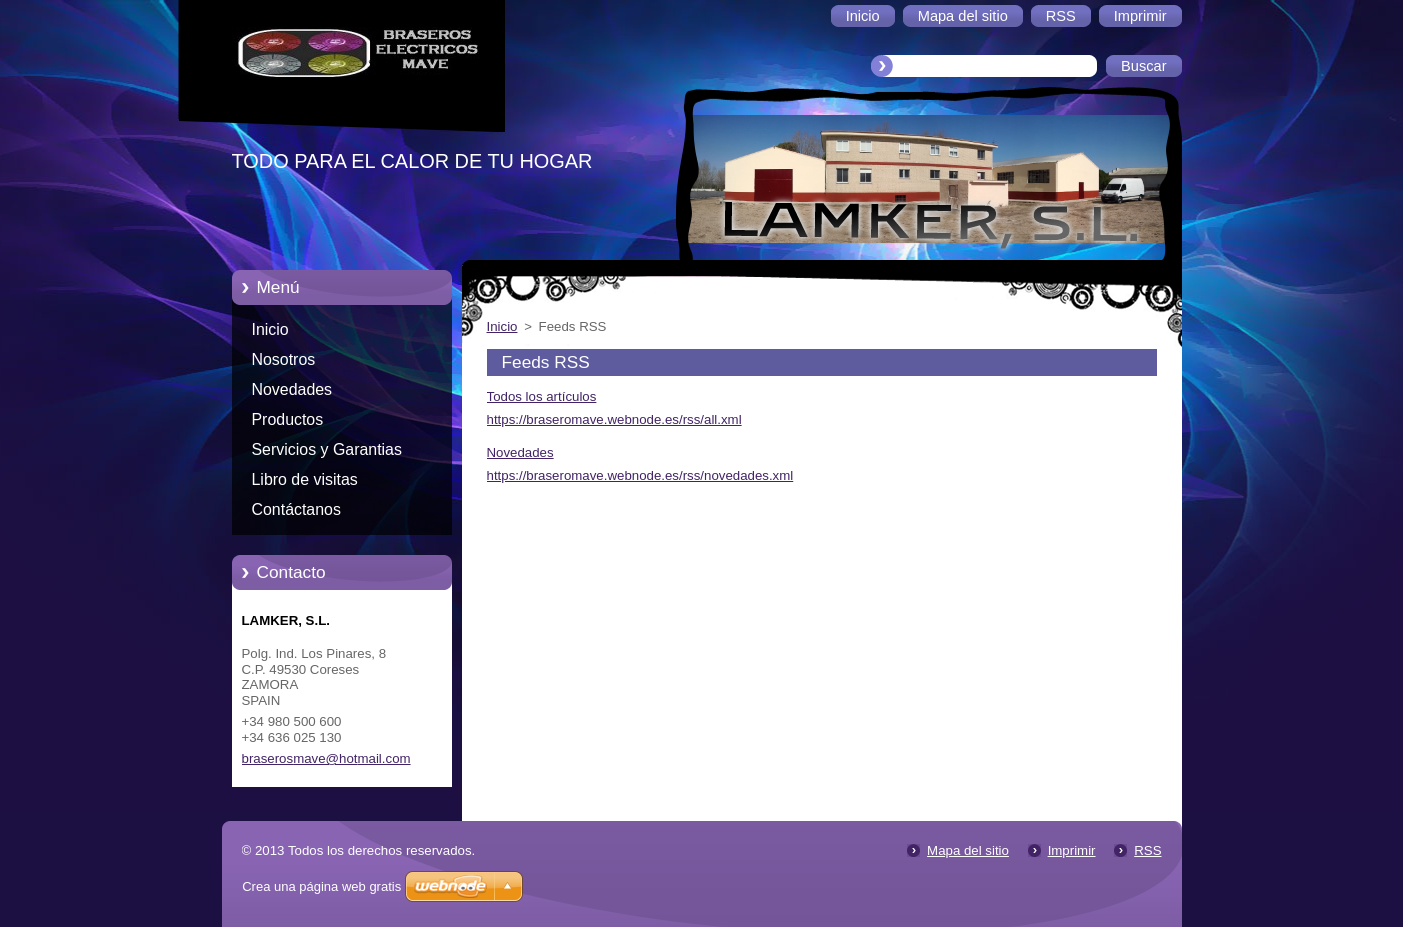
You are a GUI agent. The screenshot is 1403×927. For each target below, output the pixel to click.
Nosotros (284, 359)
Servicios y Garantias (327, 449)
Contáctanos (296, 509)
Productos (288, 419)
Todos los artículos (542, 396)
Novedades (292, 389)
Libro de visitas (305, 479)
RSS (1147, 850)
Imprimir (1072, 850)
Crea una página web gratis (321, 886)
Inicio (270, 329)
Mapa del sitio (968, 850)
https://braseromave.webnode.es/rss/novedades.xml (640, 475)
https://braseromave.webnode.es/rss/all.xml (614, 419)
